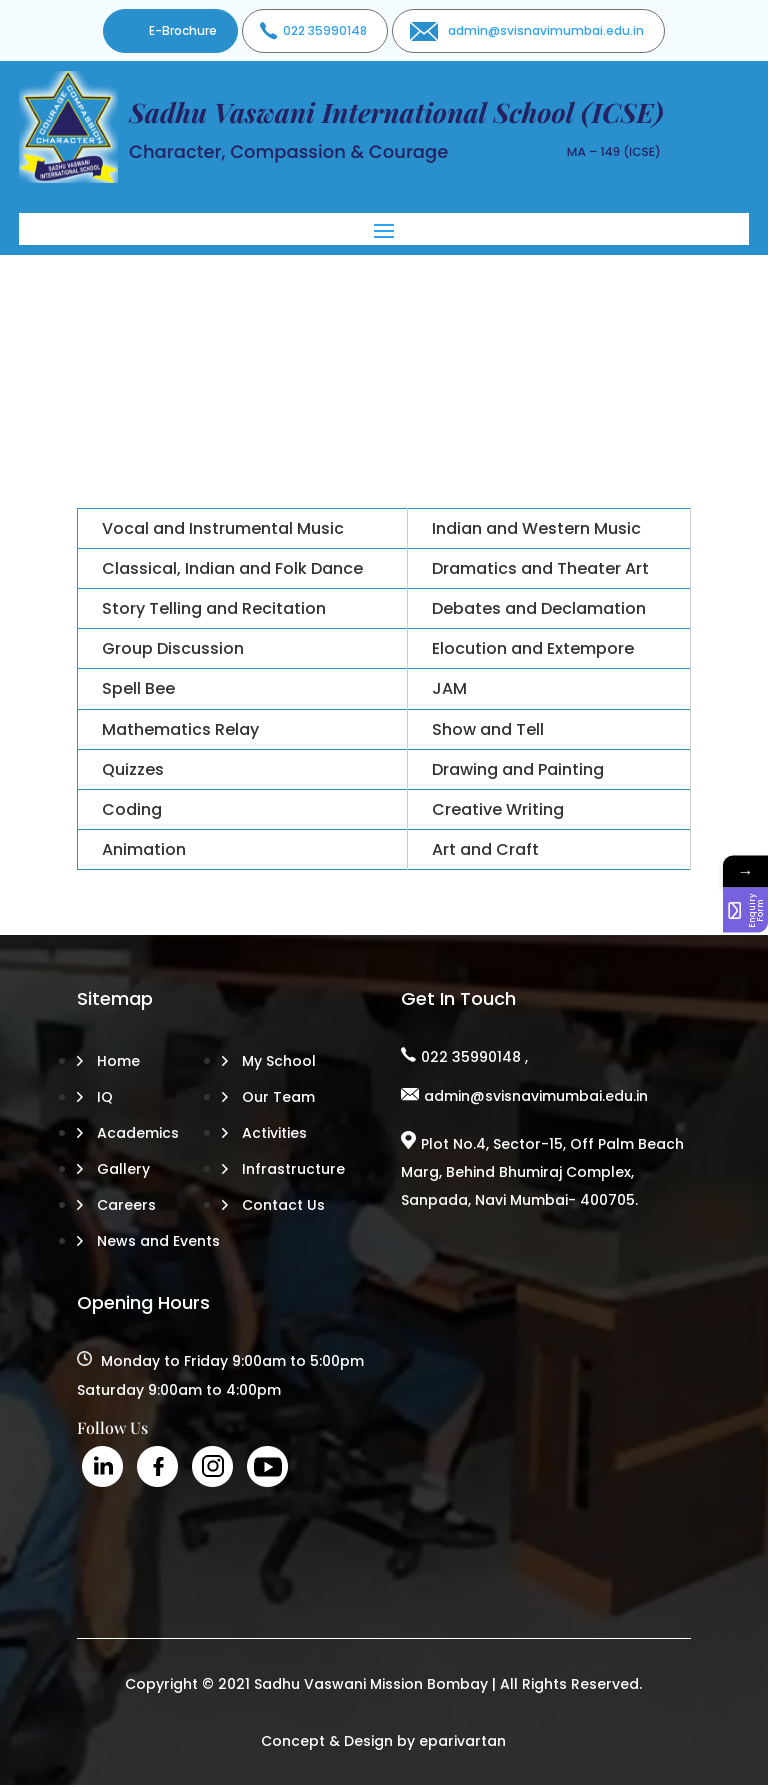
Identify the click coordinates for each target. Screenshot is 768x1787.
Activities (274, 1133)
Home (118, 1061)
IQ (105, 1097)
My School (279, 1061)
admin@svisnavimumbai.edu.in (546, 30)
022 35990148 (325, 30)
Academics (138, 1133)
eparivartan (462, 1741)
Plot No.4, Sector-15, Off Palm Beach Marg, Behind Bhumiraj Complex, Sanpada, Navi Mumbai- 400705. (542, 1172)
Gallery (123, 1169)
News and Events (158, 1241)
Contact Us (283, 1205)
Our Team (278, 1097)
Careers (126, 1205)
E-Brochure (183, 30)
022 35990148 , (474, 1057)
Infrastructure (293, 1169)
